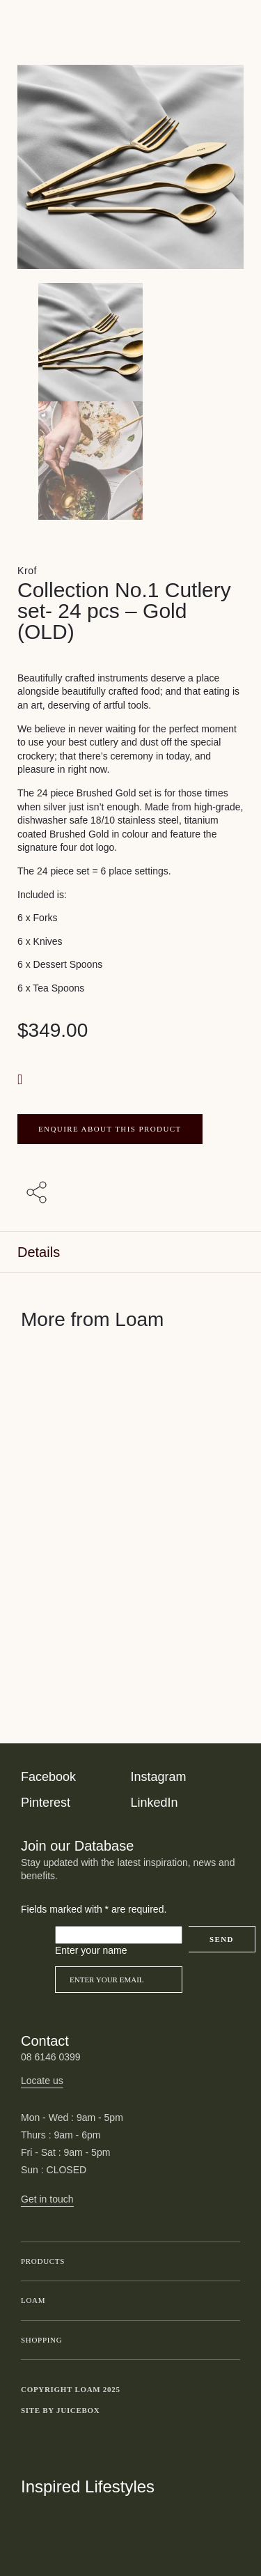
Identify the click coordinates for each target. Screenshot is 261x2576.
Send (221, 1939)
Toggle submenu (226, 2262)
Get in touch (47, 2199)
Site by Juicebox (60, 2410)
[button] (21, 1079)
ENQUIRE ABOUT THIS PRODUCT (110, 1129)
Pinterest (45, 1803)
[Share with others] (39, 1193)
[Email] (118, 1979)
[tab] (130, 1252)
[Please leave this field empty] (118, 1935)
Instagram (159, 1777)
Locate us (42, 2080)
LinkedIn (154, 1803)
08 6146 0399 (51, 2056)
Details (38, 1252)
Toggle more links (229, 2410)
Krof (27, 570)
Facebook (48, 1777)
